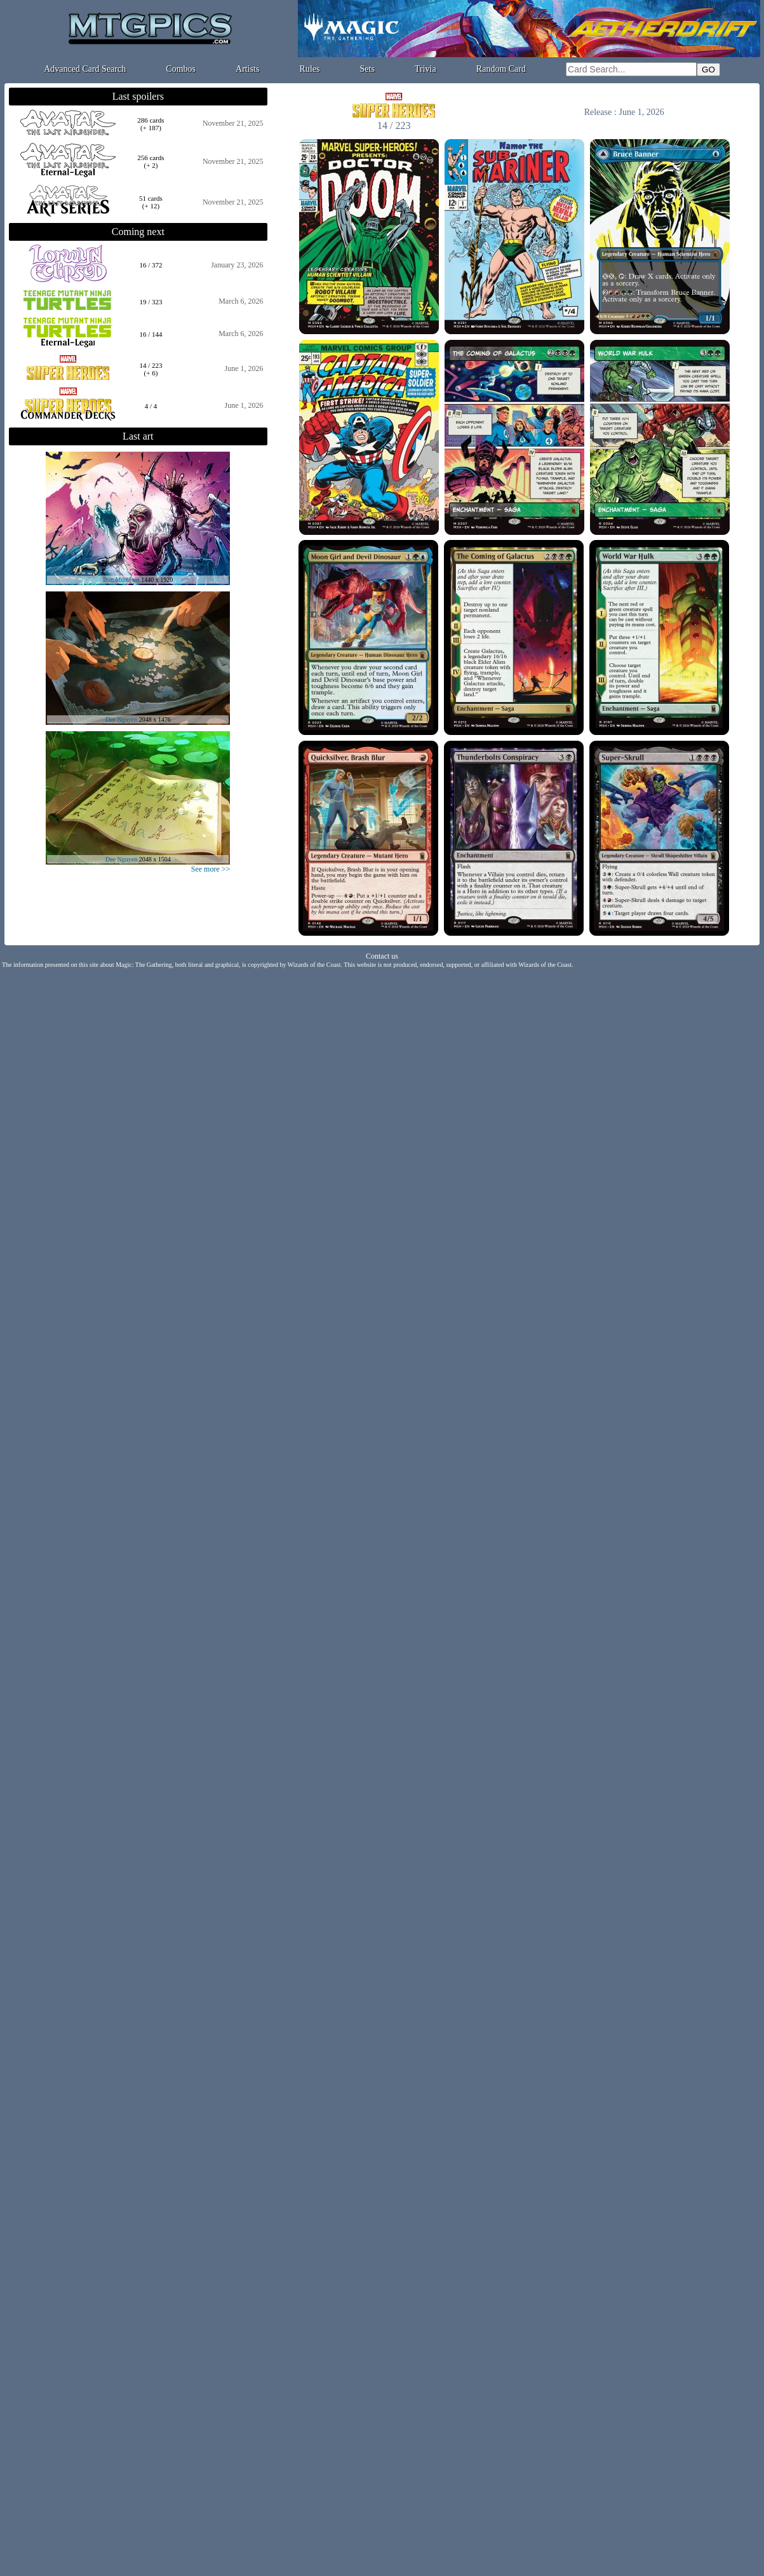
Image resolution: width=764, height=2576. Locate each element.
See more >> (211, 869)
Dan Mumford (121, 579)
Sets (367, 69)
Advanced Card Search (85, 69)
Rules (310, 69)
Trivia (425, 69)
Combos (181, 69)
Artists (247, 69)
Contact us (382, 956)
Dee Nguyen (121, 719)
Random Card (501, 69)
